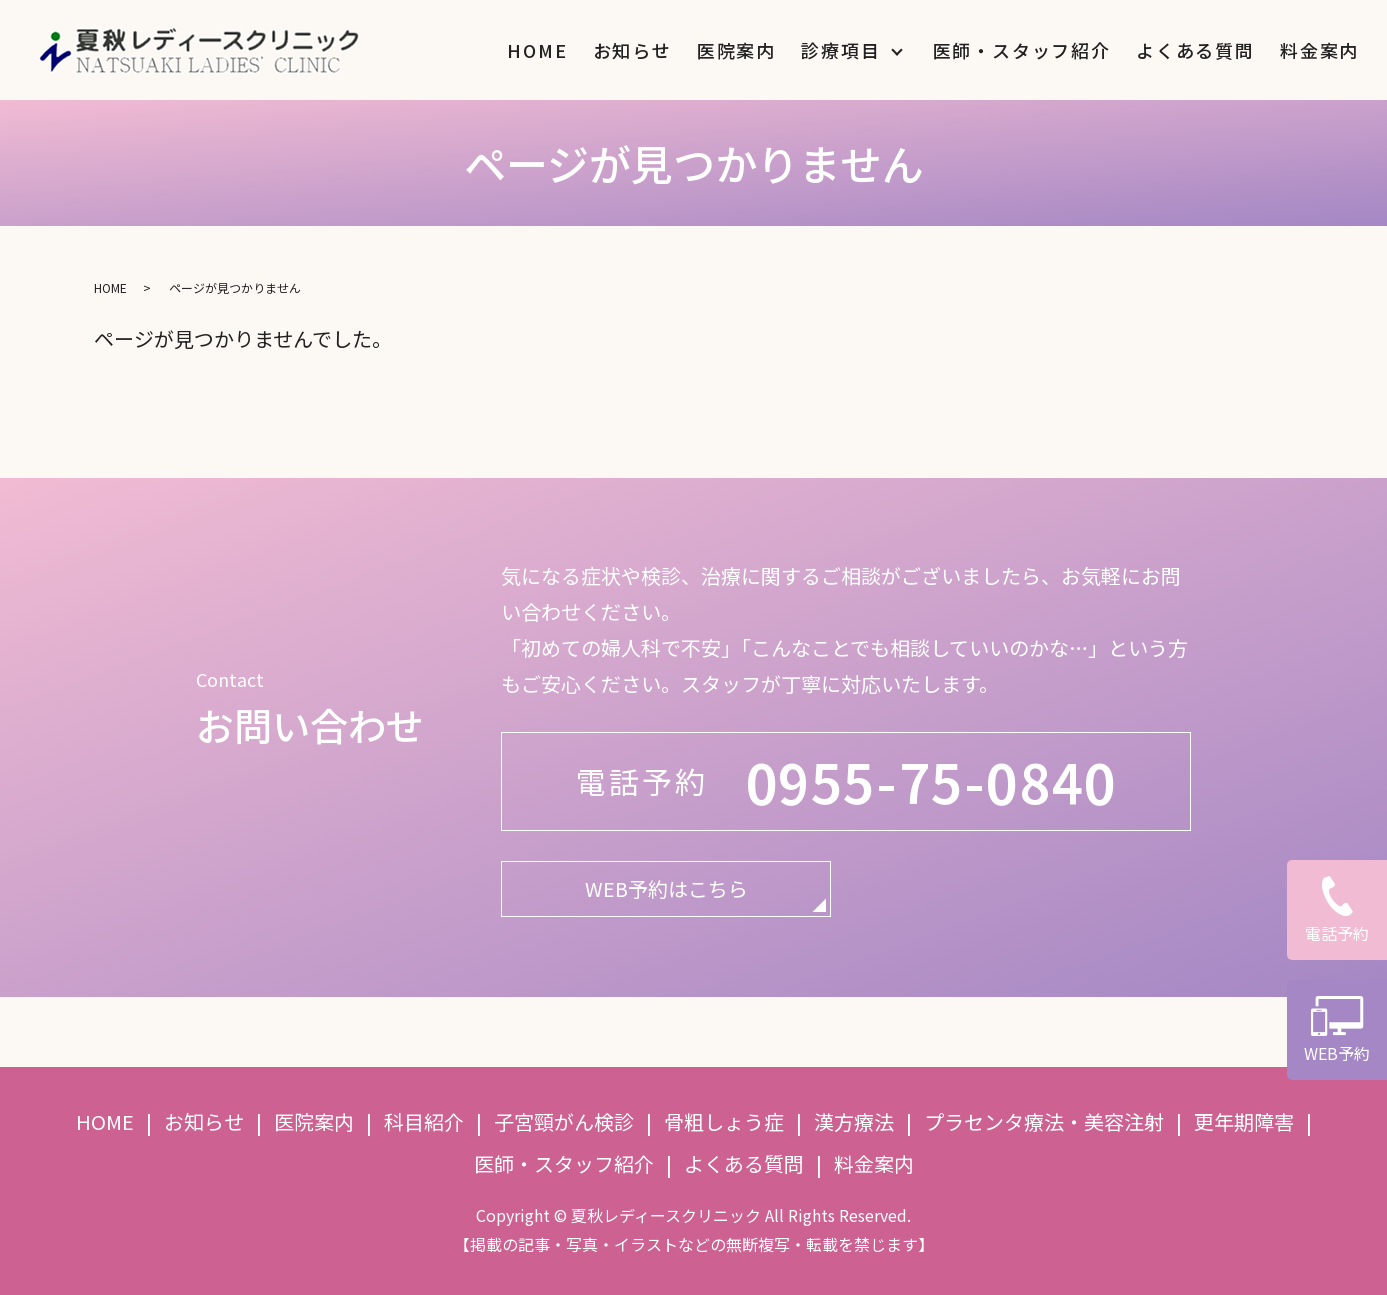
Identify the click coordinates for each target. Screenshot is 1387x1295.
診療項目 (840, 50)
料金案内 (1319, 50)
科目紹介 (424, 1121)
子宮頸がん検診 (564, 1121)
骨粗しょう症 (724, 1121)
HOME (537, 50)
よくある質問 (1195, 50)
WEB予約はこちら (666, 888)
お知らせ (632, 50)
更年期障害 (1244, 1121)
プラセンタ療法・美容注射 (1044, 1121)
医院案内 (736, 50)
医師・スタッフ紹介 (1022, 50)
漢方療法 (854, 1121)
